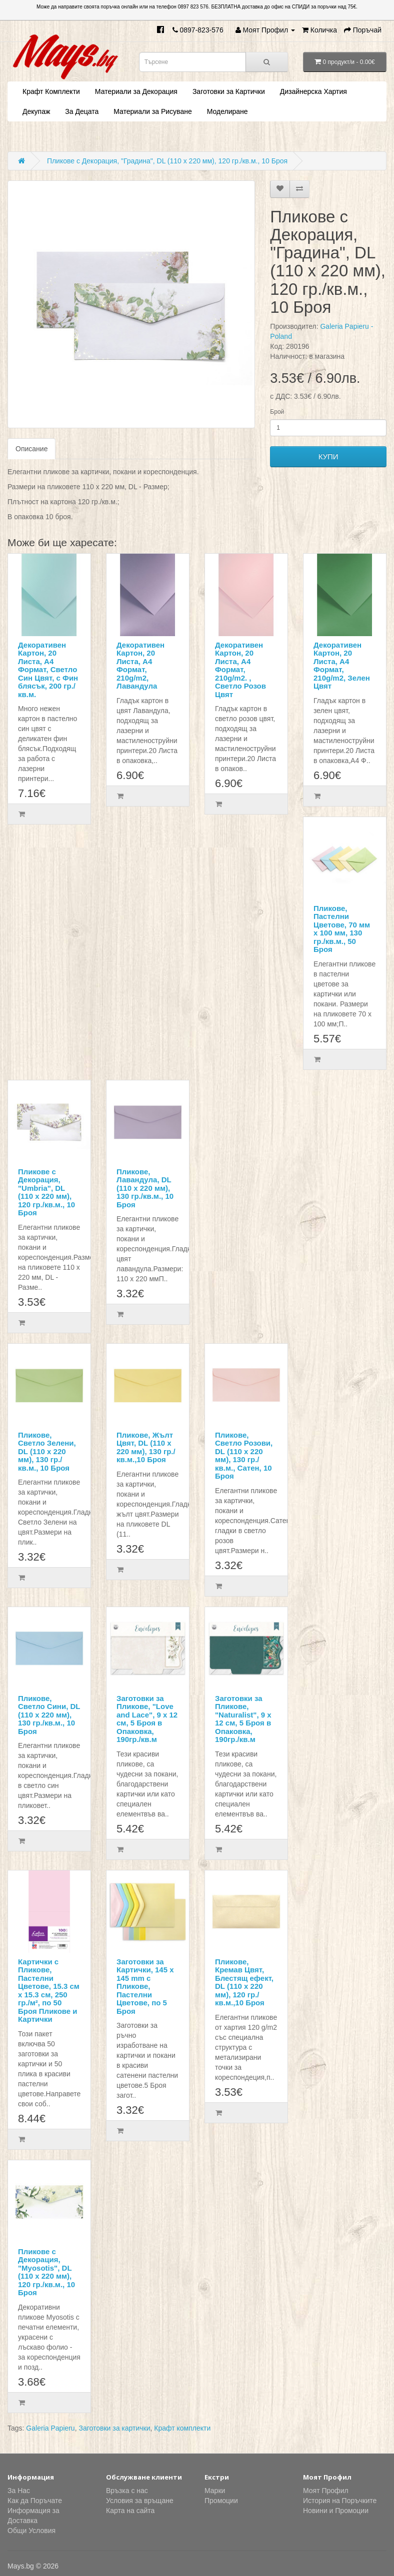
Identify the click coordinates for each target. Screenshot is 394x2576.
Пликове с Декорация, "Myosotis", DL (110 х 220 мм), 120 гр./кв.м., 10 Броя (46, 2272)
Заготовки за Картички (228, 91)
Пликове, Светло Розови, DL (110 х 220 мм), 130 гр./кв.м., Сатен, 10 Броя (243, 1456)
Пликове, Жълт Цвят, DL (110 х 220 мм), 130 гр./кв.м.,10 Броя (146, 1447)
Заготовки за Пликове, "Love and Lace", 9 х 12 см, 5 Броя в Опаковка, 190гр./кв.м (147, 1719)
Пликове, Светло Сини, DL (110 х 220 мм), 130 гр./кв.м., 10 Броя (49, 1714)
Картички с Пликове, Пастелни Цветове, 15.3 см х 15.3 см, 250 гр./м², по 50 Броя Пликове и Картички (49, 1990)
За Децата (81, 111)
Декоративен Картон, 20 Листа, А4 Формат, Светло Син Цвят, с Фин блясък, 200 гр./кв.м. (48, 670)
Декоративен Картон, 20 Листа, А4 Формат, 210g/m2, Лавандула (140, 666)
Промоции (221, 2501)
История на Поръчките (339, 2501)
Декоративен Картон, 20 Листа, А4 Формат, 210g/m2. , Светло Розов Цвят (240, 670)
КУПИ (328, 456)
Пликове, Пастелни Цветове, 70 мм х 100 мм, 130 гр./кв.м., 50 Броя (342, 929)
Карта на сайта (130, 2511)
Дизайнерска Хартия (313, 91)
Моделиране (227, 111)
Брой (277, 411)
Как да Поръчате (35, 2501)
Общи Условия (32, 2531)
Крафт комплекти (182, 2428)
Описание (32, 449)
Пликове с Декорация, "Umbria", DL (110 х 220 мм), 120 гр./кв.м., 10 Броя (46, 1192)
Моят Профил (325, 2491)
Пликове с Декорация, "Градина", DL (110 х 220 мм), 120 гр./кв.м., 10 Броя (167, 161)
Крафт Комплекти (51, 91)
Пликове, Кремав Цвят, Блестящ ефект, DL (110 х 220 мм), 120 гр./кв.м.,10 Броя (244, 1982)
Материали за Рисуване (153, 111)
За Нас (19, 2491)
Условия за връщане (140, 2501)
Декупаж (36, 111)
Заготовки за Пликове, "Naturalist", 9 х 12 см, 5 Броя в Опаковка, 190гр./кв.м (243, 1719)
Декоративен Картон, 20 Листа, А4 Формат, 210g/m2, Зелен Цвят (342, 666)
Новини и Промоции (335, 2511)
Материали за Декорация (136, 91)
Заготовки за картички (114, 2428)
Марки (214, 2491)
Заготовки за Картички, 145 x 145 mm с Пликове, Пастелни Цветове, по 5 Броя (145, 1986)
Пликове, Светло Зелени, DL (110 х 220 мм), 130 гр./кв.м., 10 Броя (47, 1451)
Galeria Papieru (50, 2428)
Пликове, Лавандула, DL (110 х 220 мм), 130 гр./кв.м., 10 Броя (145, 1188)
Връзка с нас (127, 2491)
